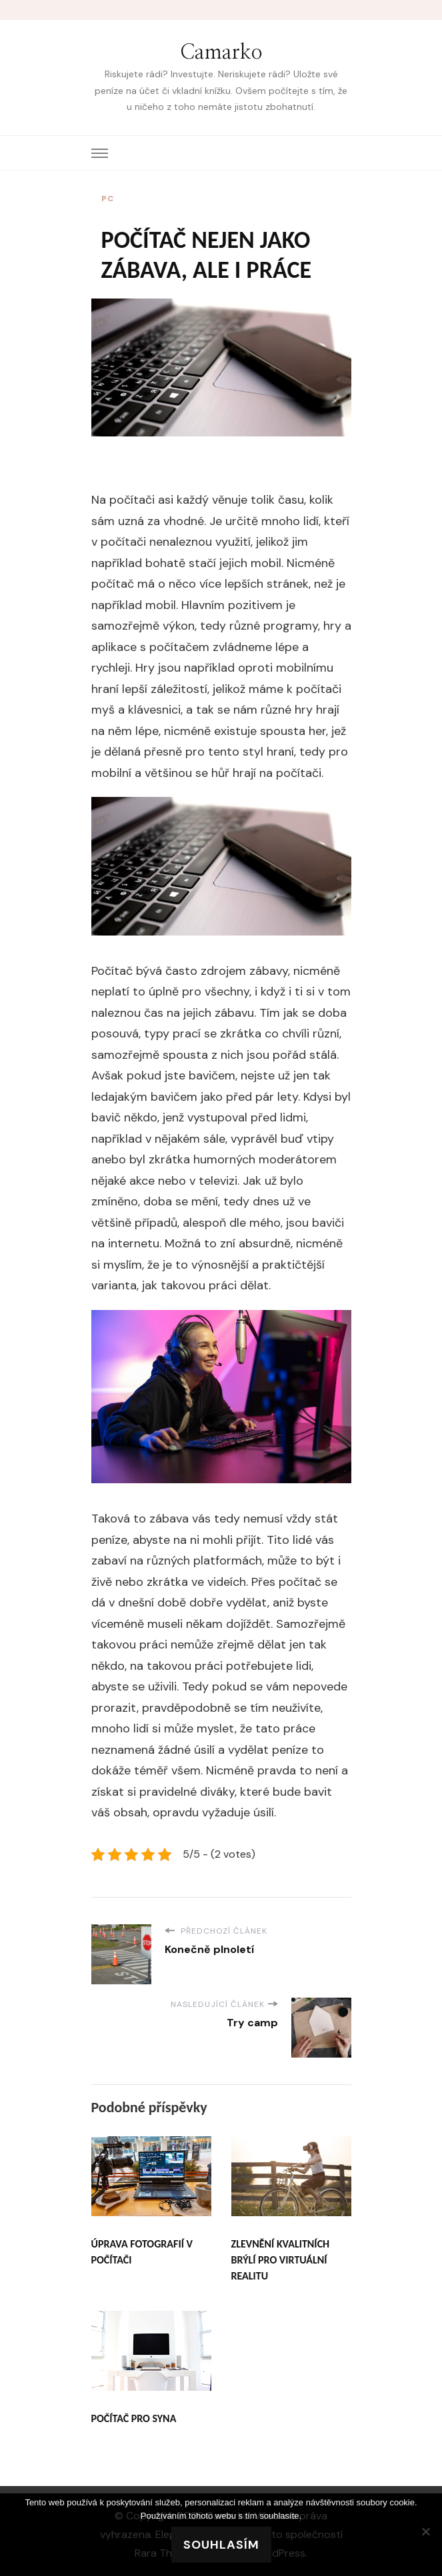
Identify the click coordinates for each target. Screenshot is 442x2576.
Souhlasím (221, 2545)
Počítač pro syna (134, 2418)
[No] (425, 2531)
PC (107, 198)
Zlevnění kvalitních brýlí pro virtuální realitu (280, 2260)
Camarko (221, 53)
